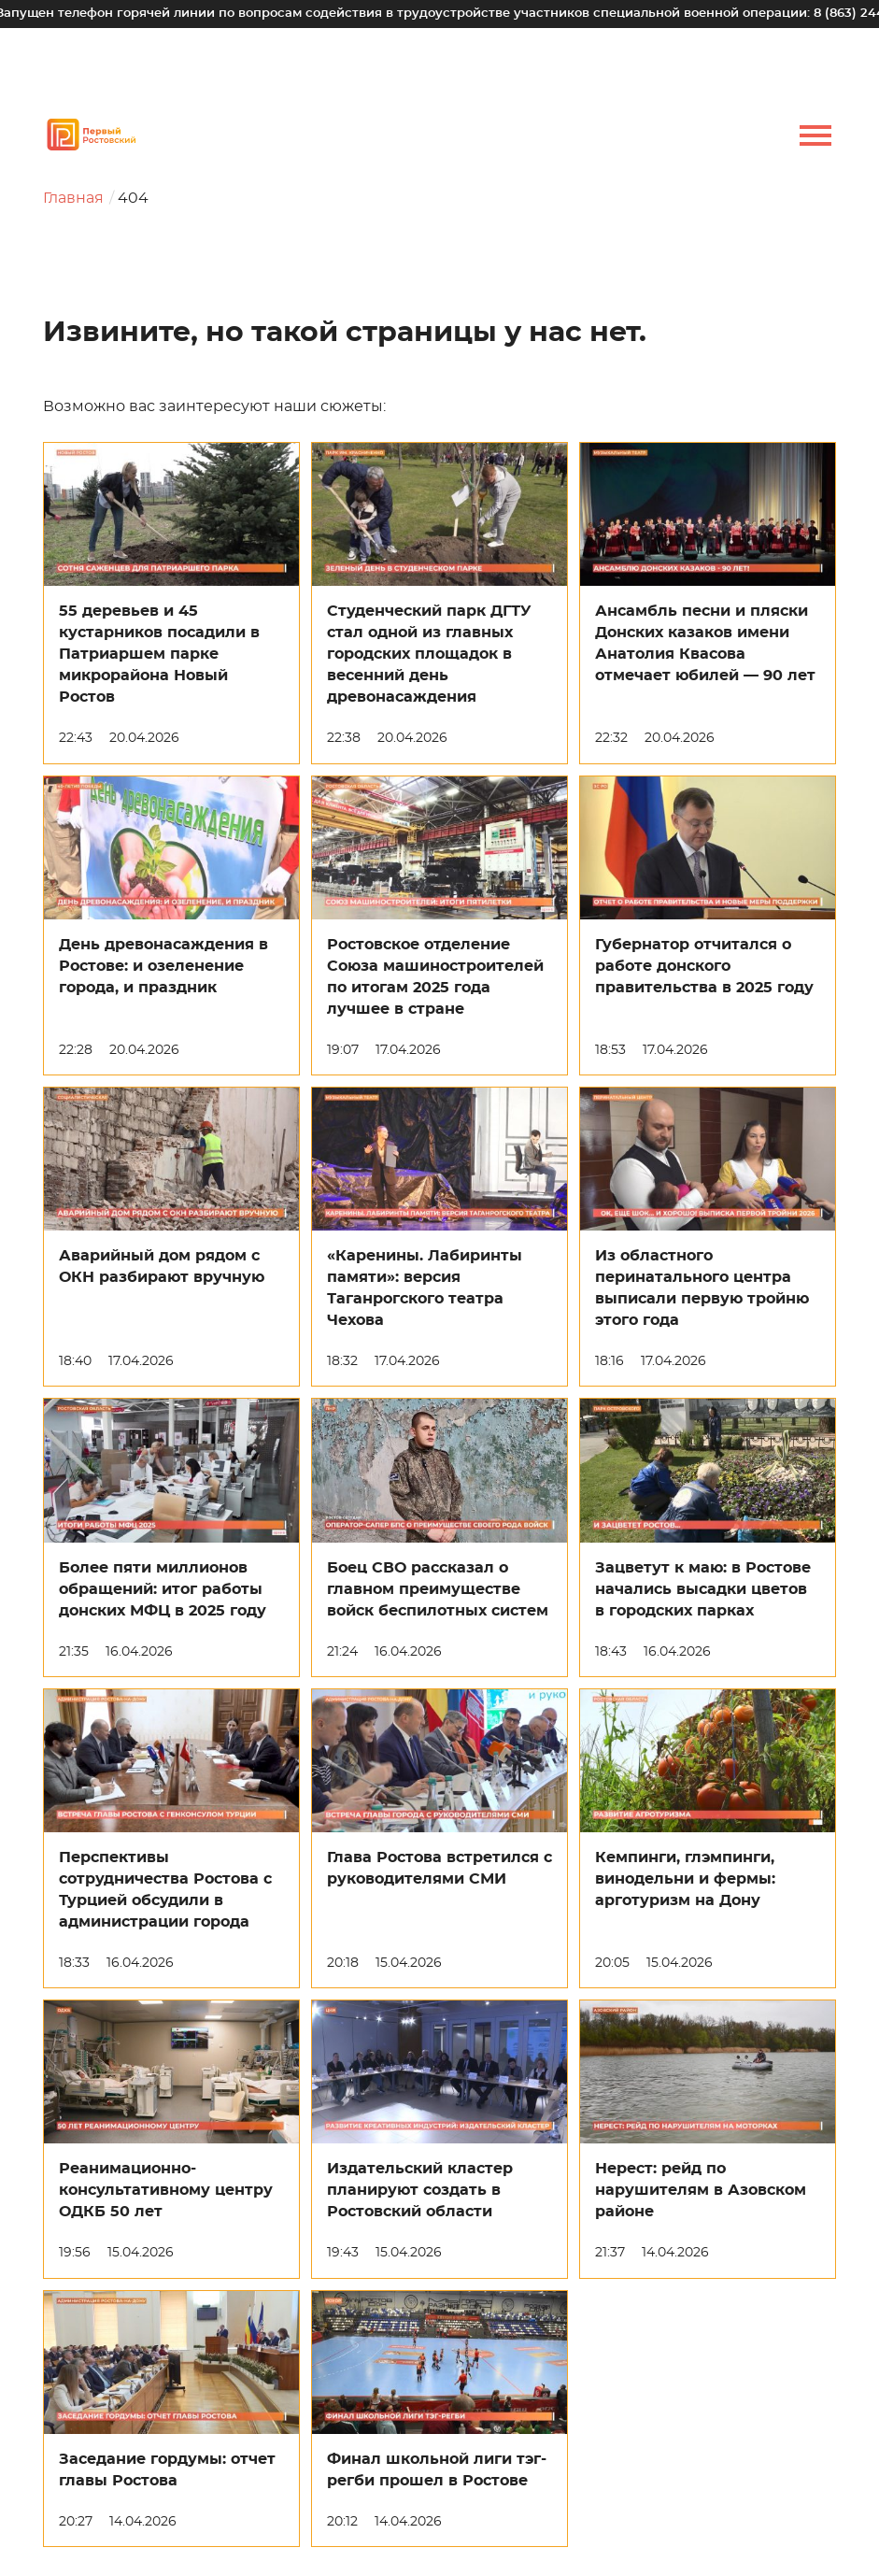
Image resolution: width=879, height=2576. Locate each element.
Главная (73, 198)
